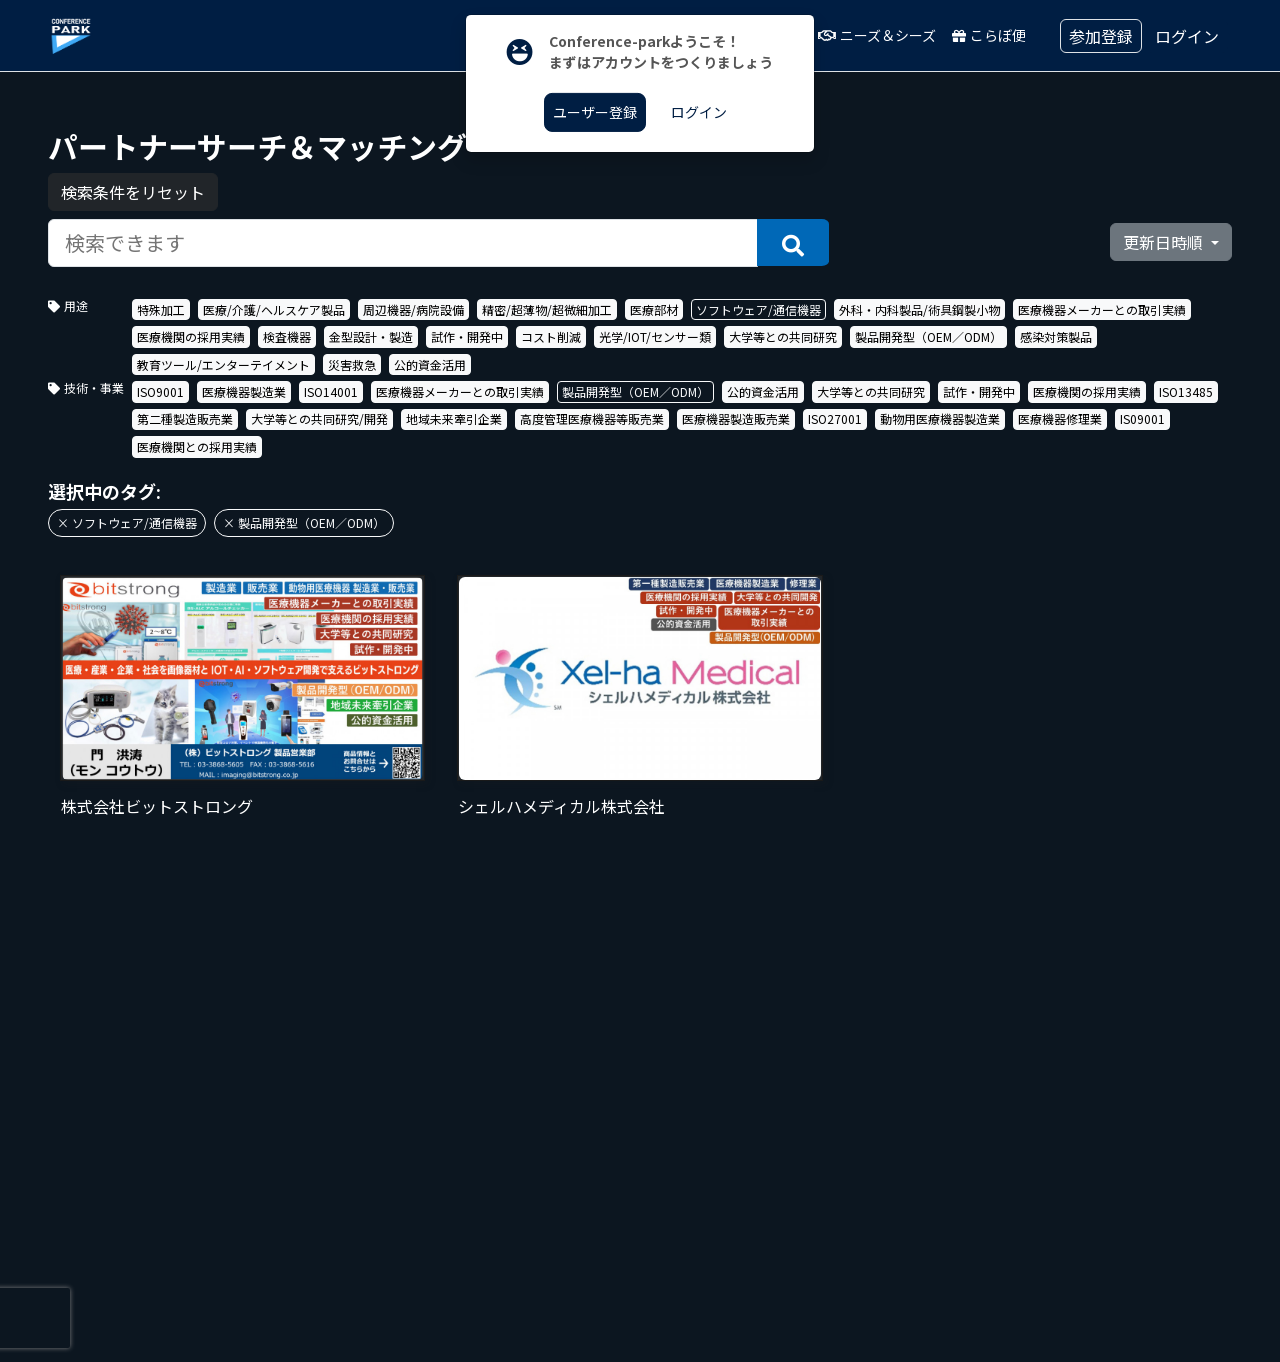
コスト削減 (551, 336)
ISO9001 (160, 391)
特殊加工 (161, 309)
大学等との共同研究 (783, 336)
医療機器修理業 (1060, 418)
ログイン (1187, 36)
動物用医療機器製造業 (940, 418)
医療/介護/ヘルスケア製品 (274, 309)
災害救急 (352, 364)
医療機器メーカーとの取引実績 (1102, 309)
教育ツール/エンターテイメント (223, 364)
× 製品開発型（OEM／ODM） (304, 522)
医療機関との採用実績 (197, 446)
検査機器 (287, 336)
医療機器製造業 (244, 391)
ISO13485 (1186, 391)
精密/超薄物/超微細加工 (547, 309)
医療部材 (654, 309)
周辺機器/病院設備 (413, 309)
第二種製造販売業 (185, 418)
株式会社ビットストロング (157, 806)
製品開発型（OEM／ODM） (928, 336)
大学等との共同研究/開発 (319, 418)
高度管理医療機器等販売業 (592, 418)
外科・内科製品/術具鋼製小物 (919, 309)
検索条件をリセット (133, 192)
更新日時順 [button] (1165, 242)
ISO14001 (331, 391)
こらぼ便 (989, 35)
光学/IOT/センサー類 (655, 336)
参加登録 (1101, 36)
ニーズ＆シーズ (877, 35)
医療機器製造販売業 (736, 418)
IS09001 (1142, 418)
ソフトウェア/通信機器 (758, 309)
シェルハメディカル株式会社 (561, 806)
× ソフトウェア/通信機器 (127, 522)
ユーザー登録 (595, 112)
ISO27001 (835, 418)
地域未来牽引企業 (454, 418)
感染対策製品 (1056, 336)
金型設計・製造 (371, 336)
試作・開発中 (467, 336)
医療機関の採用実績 (191, 336)
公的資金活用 (430, 364)
